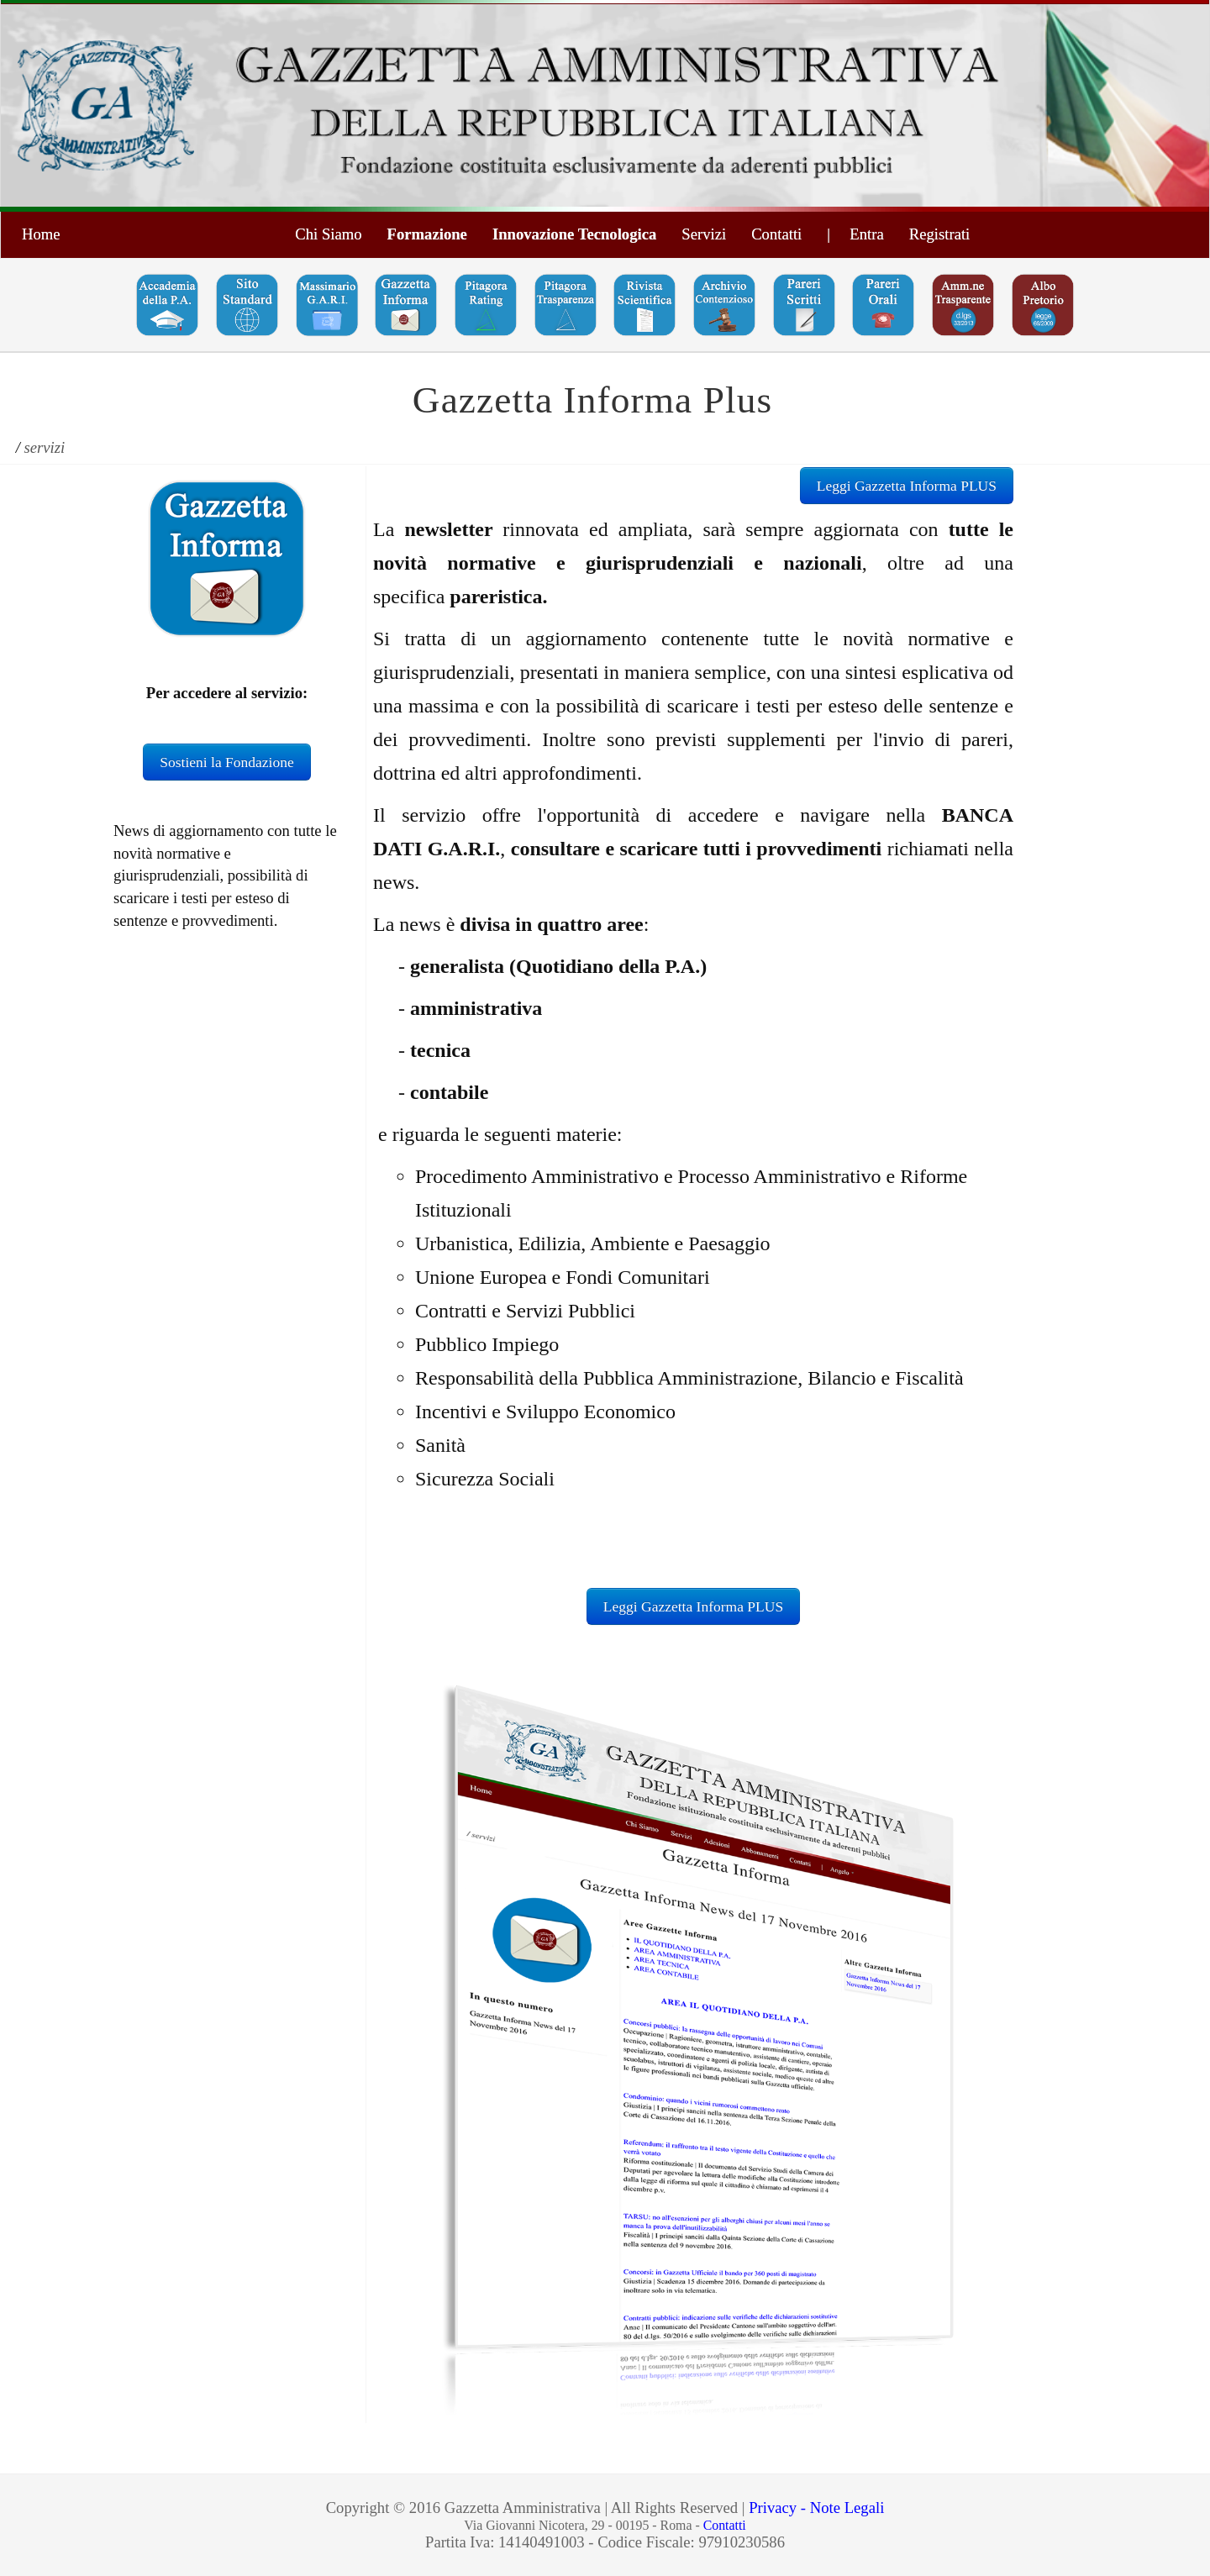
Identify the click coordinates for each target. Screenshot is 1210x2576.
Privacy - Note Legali (816, 2507)
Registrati (940, 234)
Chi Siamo (328, 234)
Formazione (427, 234)
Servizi (703, 234)
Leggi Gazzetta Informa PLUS (907, 485)
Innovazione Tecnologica (574, 234)
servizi (45, 447)
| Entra (855, 234)
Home (41, 234)
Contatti (776, 234)
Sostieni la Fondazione (226, 762)
